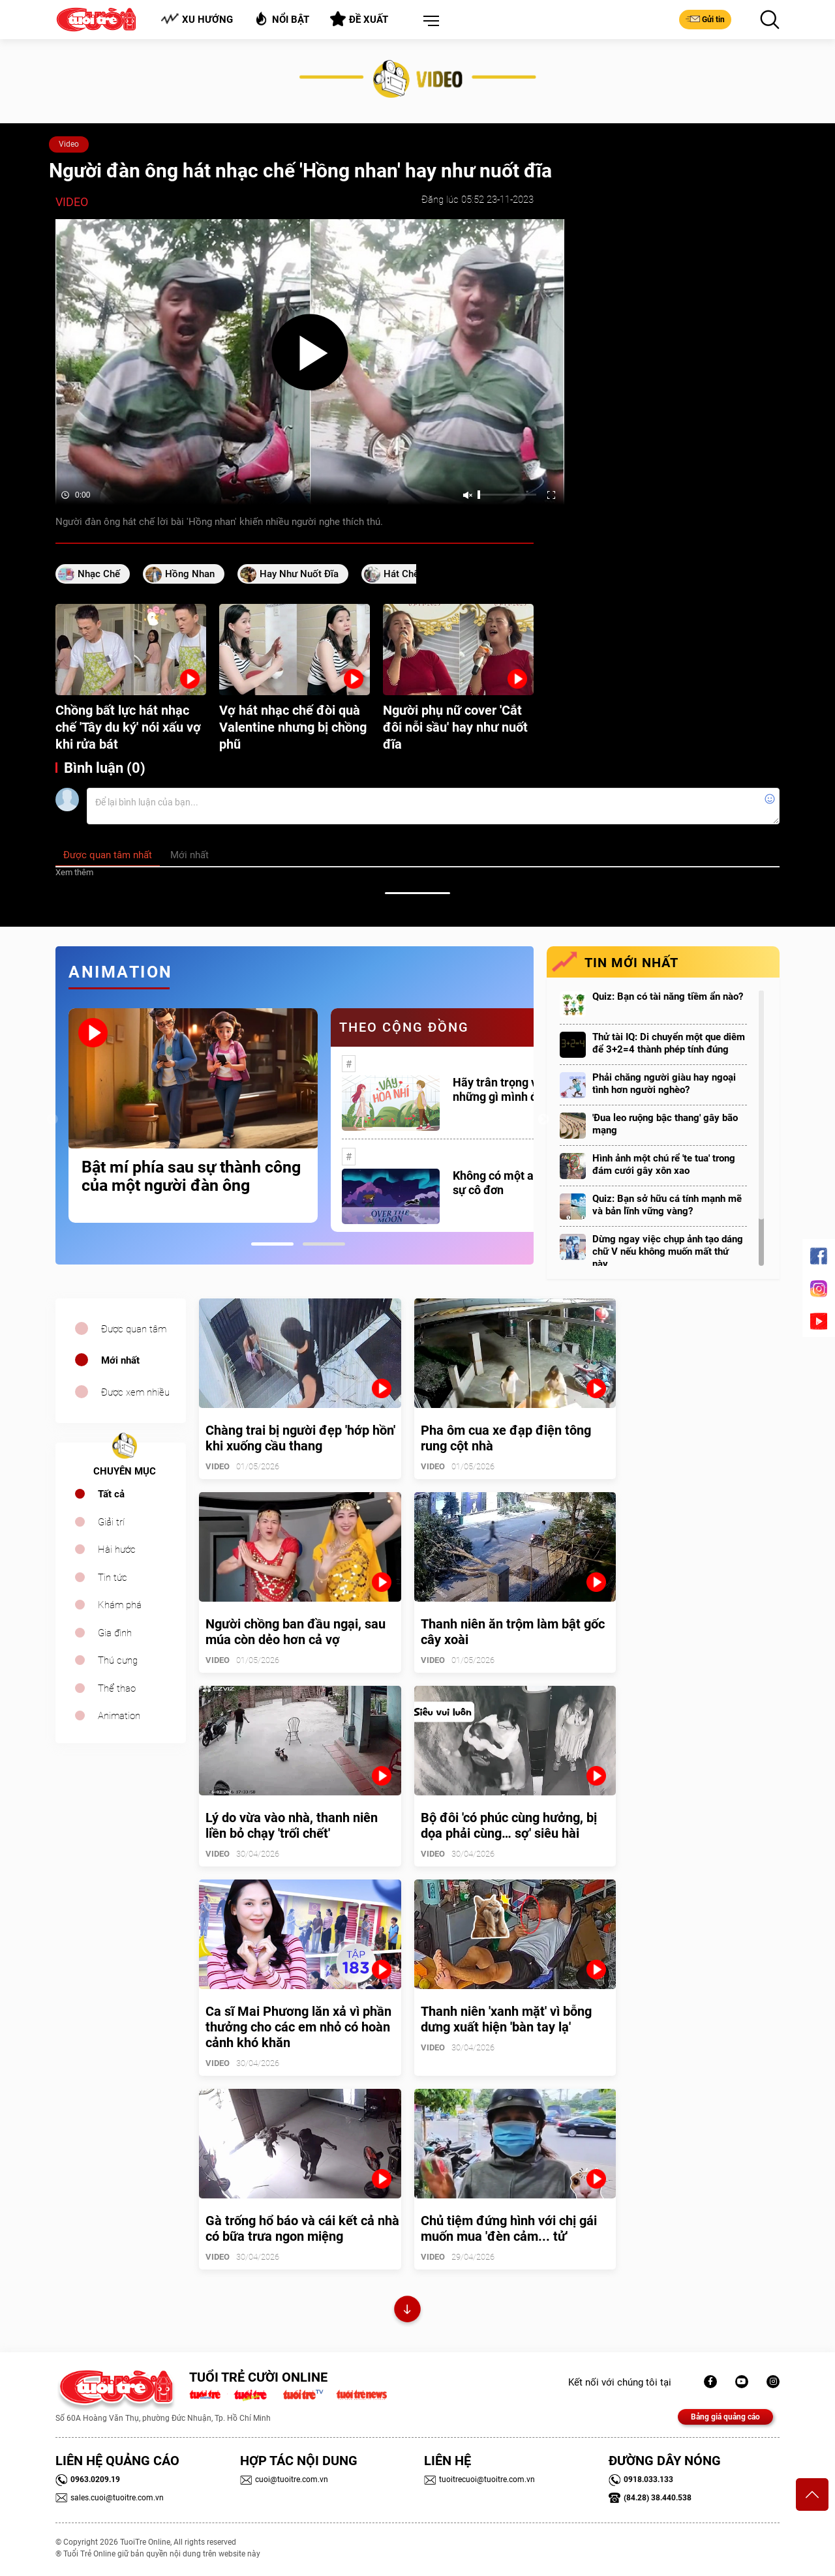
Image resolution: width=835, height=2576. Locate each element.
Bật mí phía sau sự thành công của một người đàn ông (191, 1176)
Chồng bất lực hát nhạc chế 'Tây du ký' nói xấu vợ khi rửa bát (128, 727)
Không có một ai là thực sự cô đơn (514, 1183)
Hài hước (117, 1549)
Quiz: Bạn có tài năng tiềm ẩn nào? (667, 996)
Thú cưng (118, 1660)
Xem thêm (74, 872)
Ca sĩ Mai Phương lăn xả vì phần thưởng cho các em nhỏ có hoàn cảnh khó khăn (298, 2026)
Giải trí (111, 1522)
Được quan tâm (133, 1329)
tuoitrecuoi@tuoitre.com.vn (479, 2479)
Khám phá (120, 1605)
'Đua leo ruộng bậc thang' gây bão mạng (665, 1124)
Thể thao (117, 1688)
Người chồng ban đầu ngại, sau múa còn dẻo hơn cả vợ (295, 1631)
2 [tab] (324, 1244)
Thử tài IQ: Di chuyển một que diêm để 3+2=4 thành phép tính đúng (668, 1043)
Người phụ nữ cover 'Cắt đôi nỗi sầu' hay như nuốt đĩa (455, 727)
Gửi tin (705, 19)
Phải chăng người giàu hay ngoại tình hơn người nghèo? (664, 1083)
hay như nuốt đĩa (299, 574)
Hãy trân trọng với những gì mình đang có (512, 1089)
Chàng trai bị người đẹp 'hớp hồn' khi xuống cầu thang (300, 1438)
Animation (119, 1716)
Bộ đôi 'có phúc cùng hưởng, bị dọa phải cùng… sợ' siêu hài (509, 1825)
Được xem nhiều (135, 1392)
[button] (428, 21)
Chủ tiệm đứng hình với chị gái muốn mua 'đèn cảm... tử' (509, 2228)
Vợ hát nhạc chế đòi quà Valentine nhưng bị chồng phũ (293, 727)
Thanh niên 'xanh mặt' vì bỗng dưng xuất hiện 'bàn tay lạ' (506, 2019)
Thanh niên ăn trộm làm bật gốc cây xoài (513, 1631)
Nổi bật (281, 18)
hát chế (401, 574)
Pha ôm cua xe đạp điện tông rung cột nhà (506, 1438)
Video (69, 144)
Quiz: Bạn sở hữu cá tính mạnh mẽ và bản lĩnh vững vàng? (667, 1205)
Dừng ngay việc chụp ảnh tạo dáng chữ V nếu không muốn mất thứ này (667, 1251)
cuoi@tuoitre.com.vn (284, 2479)
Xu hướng (196, 19)
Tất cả (111, 1494)
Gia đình (115, 1633)
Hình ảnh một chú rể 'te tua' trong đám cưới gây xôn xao (663, 1164)
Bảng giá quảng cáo (725, 2416)
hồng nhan (190, 574)
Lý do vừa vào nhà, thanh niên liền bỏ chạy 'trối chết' (291, 1825)
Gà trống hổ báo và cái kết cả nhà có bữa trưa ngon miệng (302, 2228)
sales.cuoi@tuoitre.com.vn (109, 2497)
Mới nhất (120, 1360)
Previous (52, 1119)
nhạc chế (99, 574)
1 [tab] (272, 1244)
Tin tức (112, 1577)
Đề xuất (359, 19)
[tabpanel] (193, 1115)
